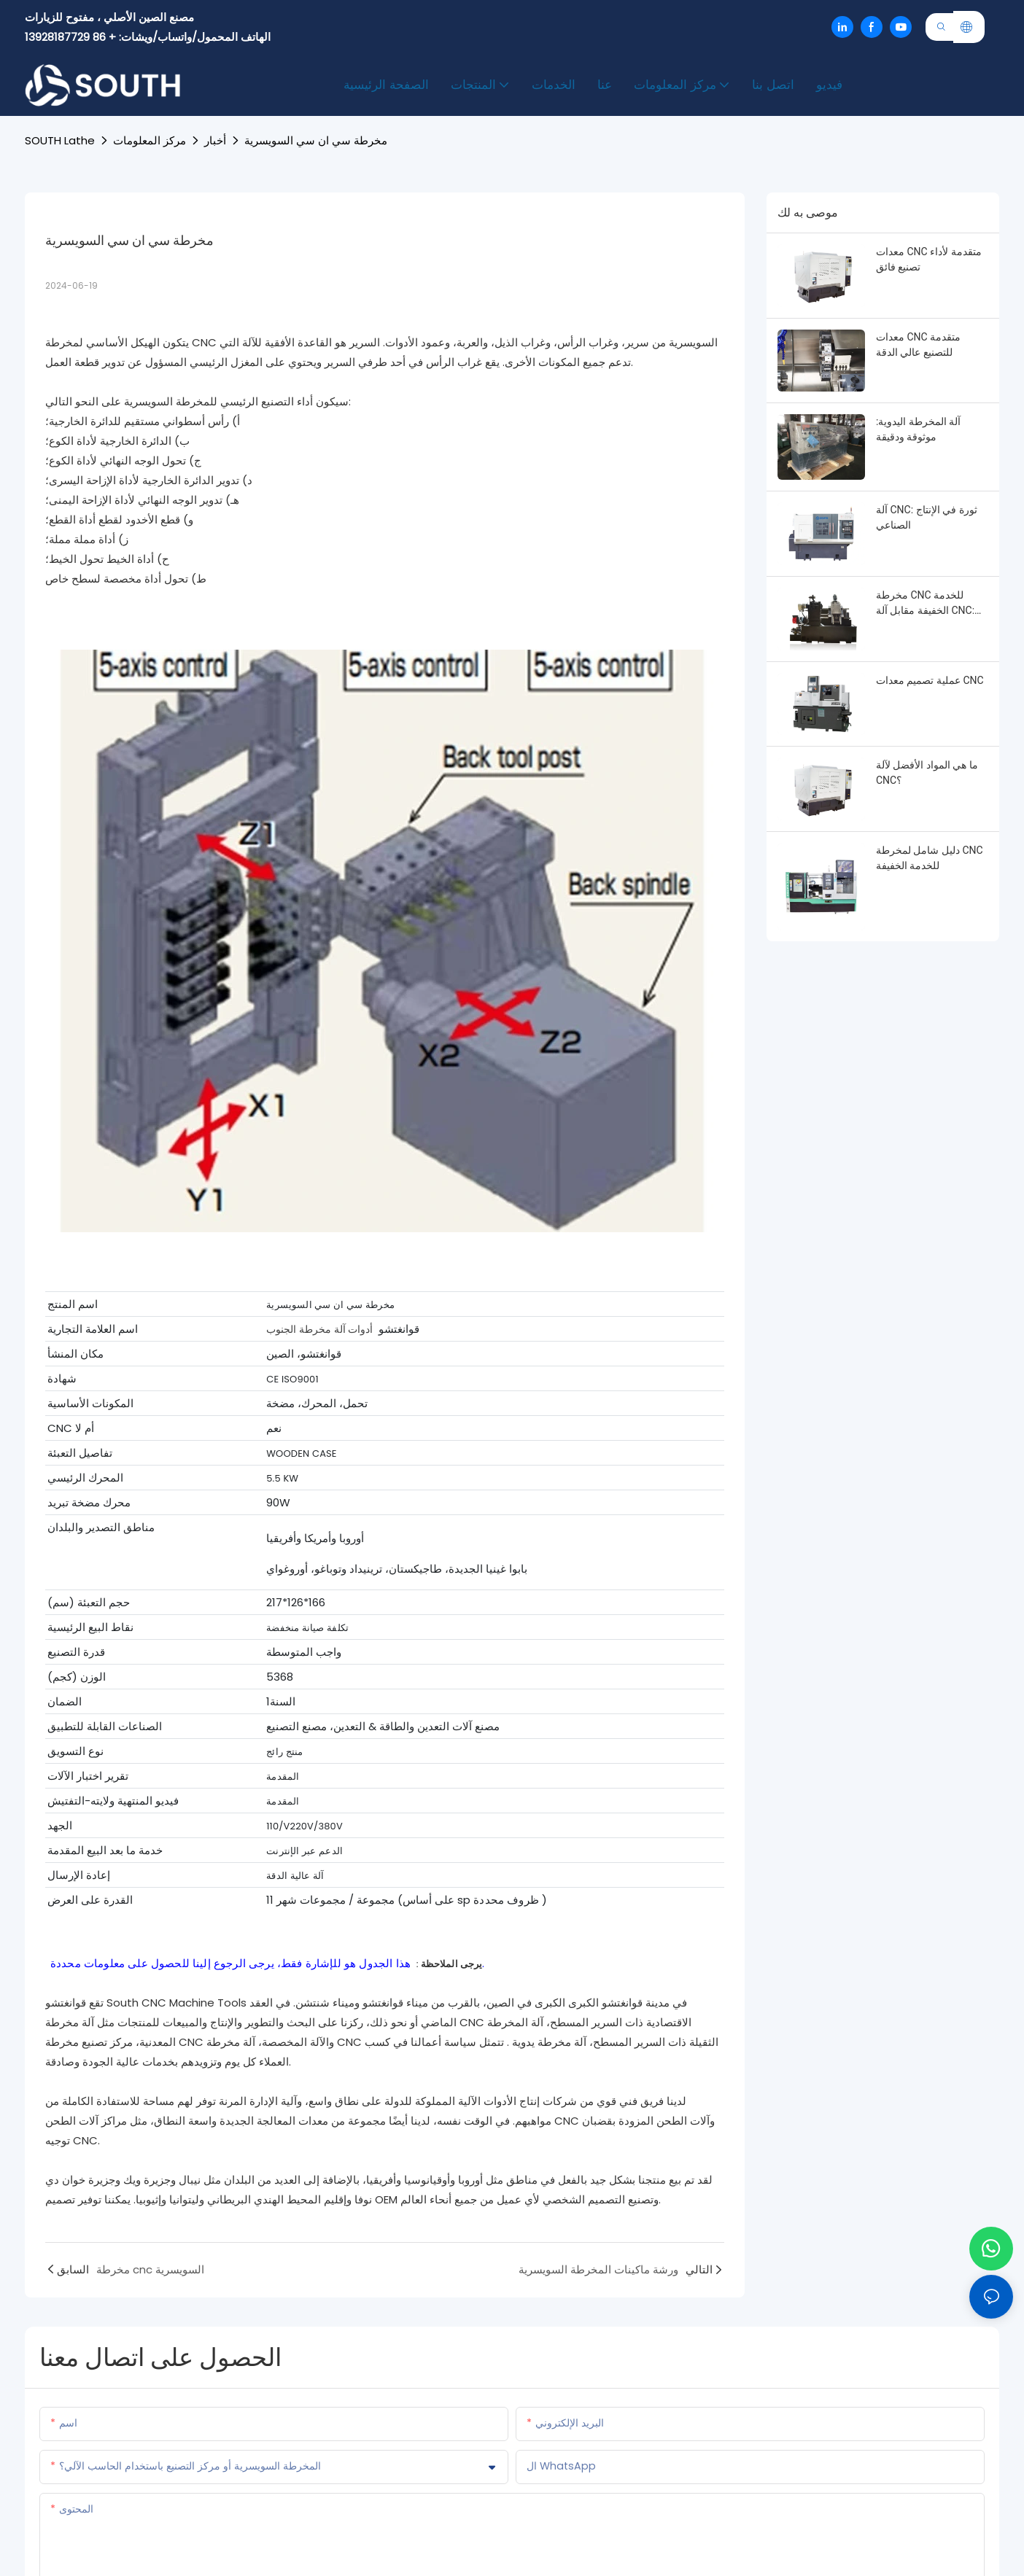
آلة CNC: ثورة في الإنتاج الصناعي (926, 517)
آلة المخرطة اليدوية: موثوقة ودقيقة (918, 429)
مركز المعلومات (149, 140)
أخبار (215, 140)
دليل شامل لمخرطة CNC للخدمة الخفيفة (929, 857)
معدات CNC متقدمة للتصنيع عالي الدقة (918, 344)
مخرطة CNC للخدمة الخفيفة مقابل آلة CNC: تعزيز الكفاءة (925, 603)
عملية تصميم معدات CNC (930, 680)
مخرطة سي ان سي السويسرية (315, 140)
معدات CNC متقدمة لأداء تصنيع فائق (929, 259)
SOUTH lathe (60, 140)
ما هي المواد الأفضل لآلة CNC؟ (927, 772)
